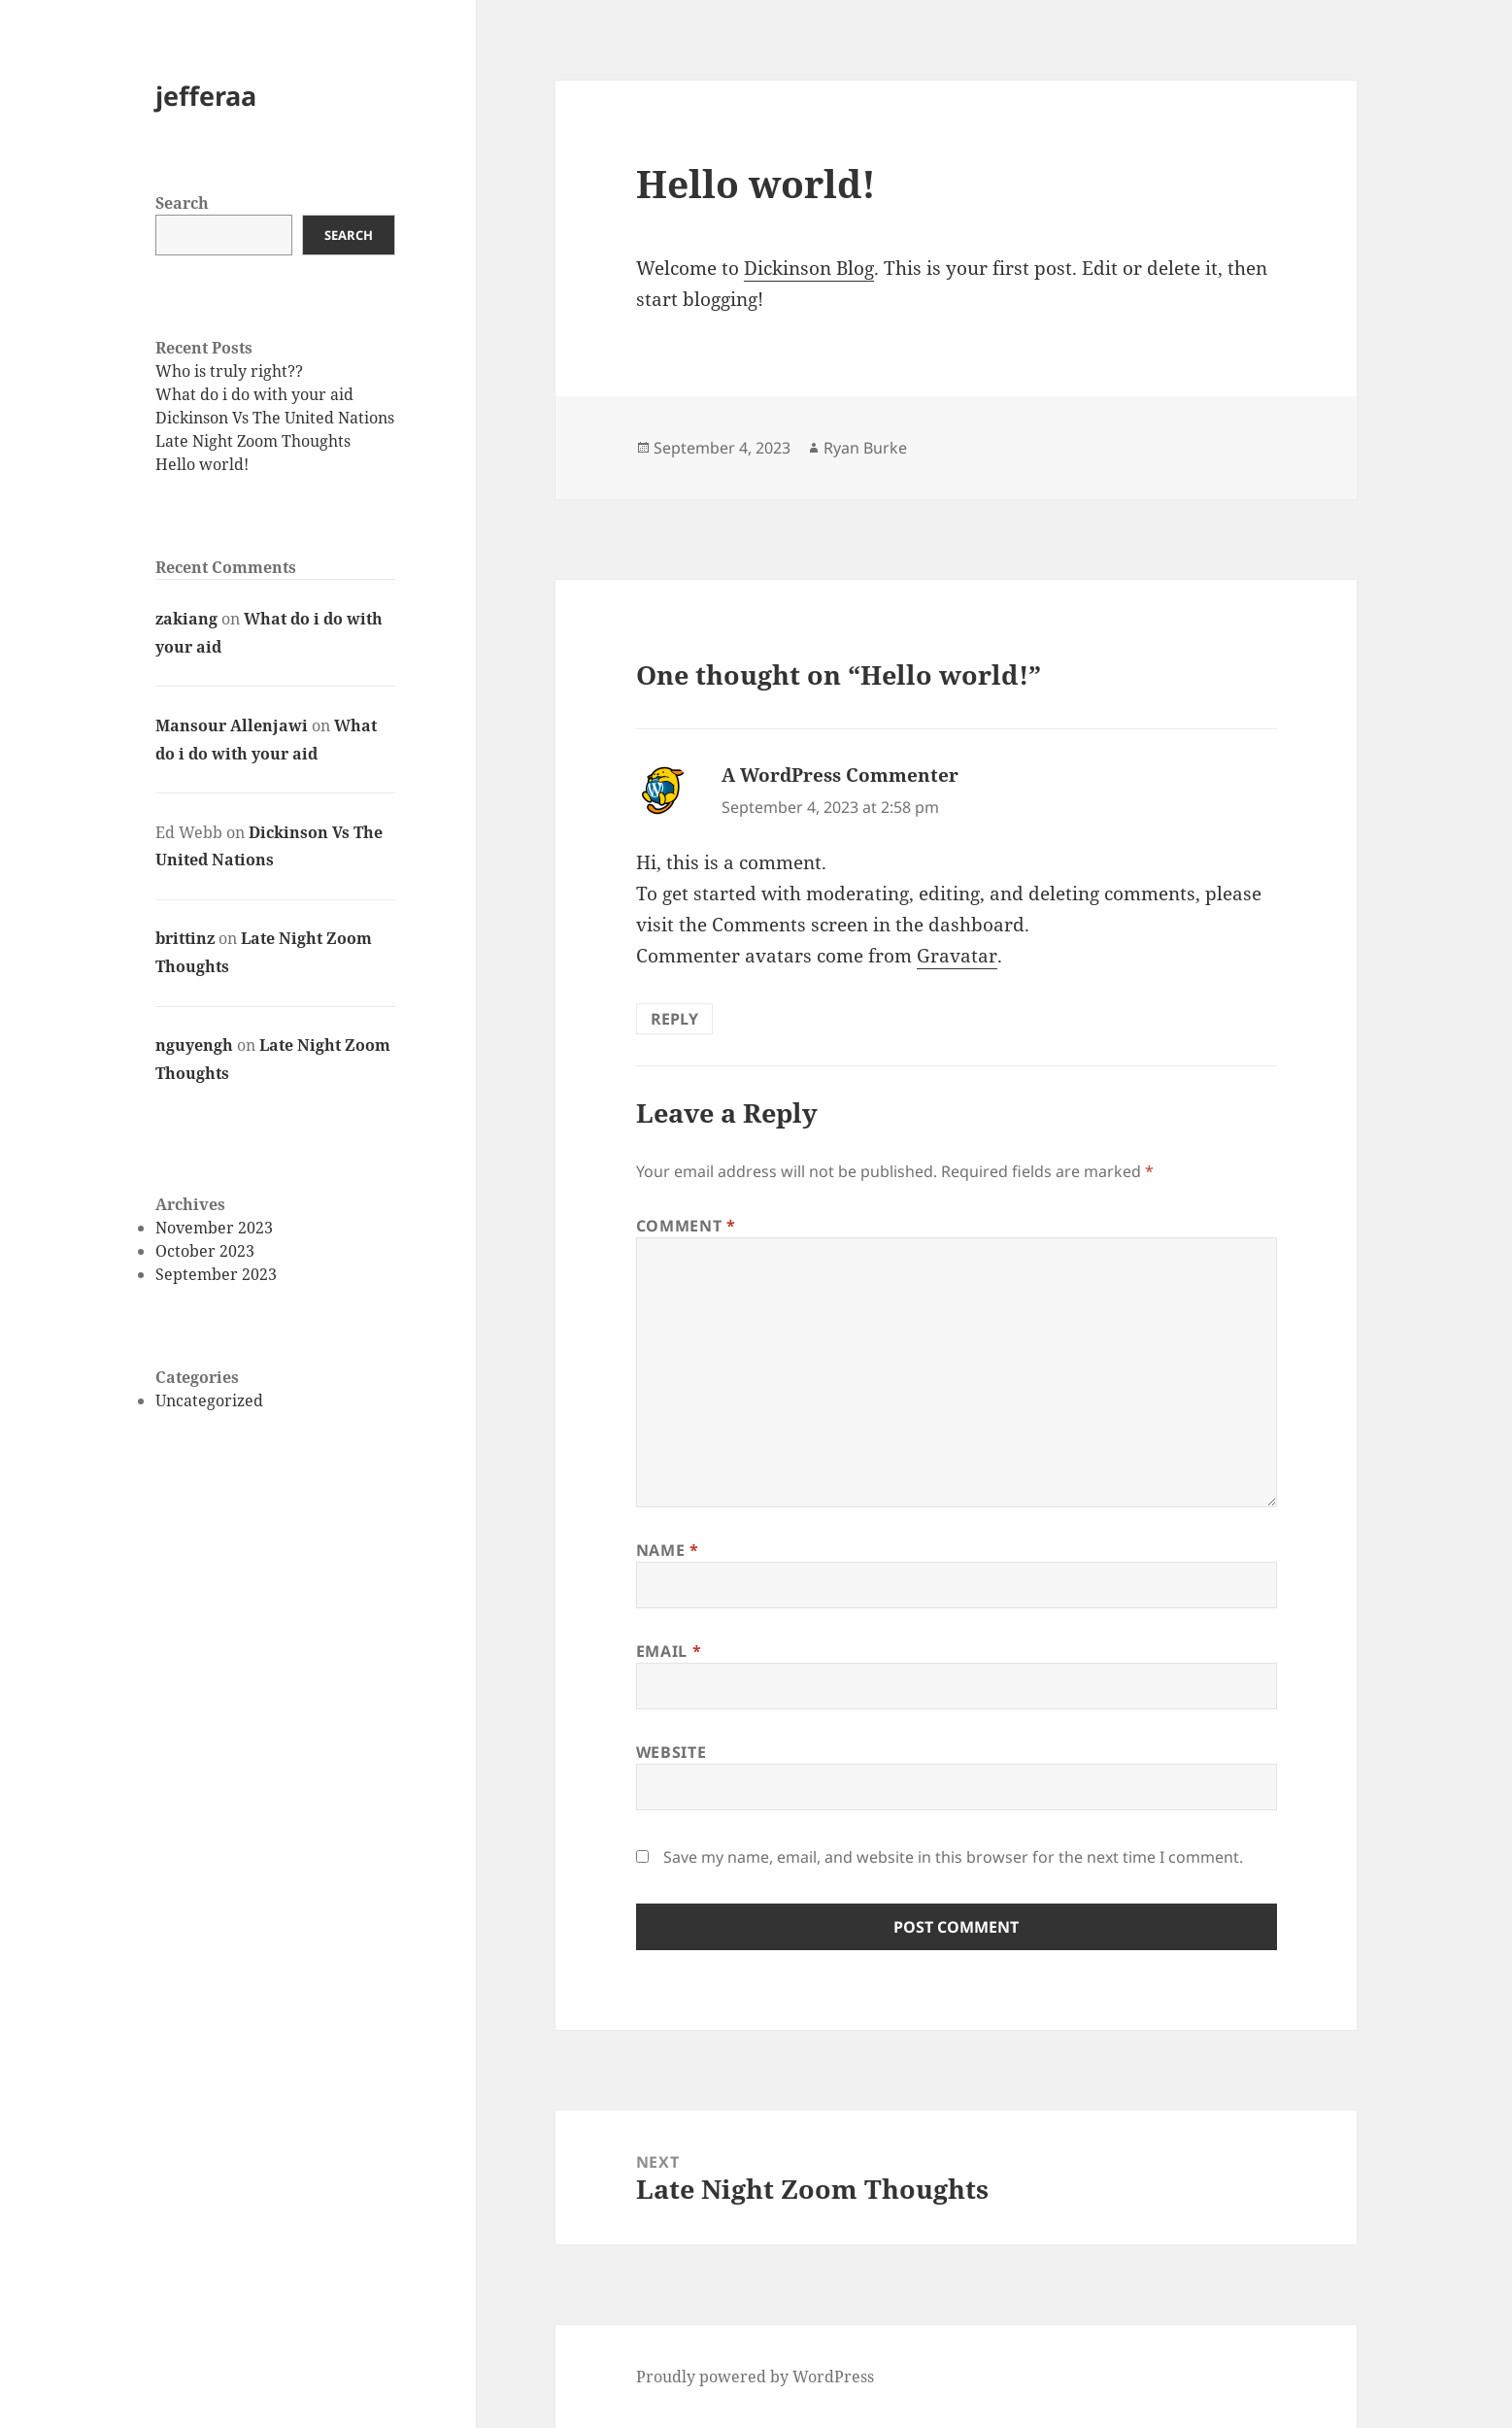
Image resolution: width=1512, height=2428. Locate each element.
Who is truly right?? (229, 371)
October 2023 (204, 1251)
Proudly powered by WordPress (755, 2376)
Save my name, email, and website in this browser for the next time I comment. (953, 1857)
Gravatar (957, 955)
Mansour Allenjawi (231, 725)
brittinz (185, 938)
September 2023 (216, 1274)
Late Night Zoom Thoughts (253, 441)
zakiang (186, 618)
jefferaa (205, 96)
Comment (686, 1225)
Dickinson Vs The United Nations (274, 417)
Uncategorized (209, 1400)
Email (668, 1651)
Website (671, 1752)
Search (182, 203)
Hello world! (202, 464)
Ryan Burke (865, 447)
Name (667, 1550)
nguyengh (194, 1045)
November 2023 (214, 1227)
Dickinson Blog (809, 268)
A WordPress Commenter (840, 775)
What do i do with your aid (254, 394)
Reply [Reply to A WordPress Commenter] (674, 1018)
